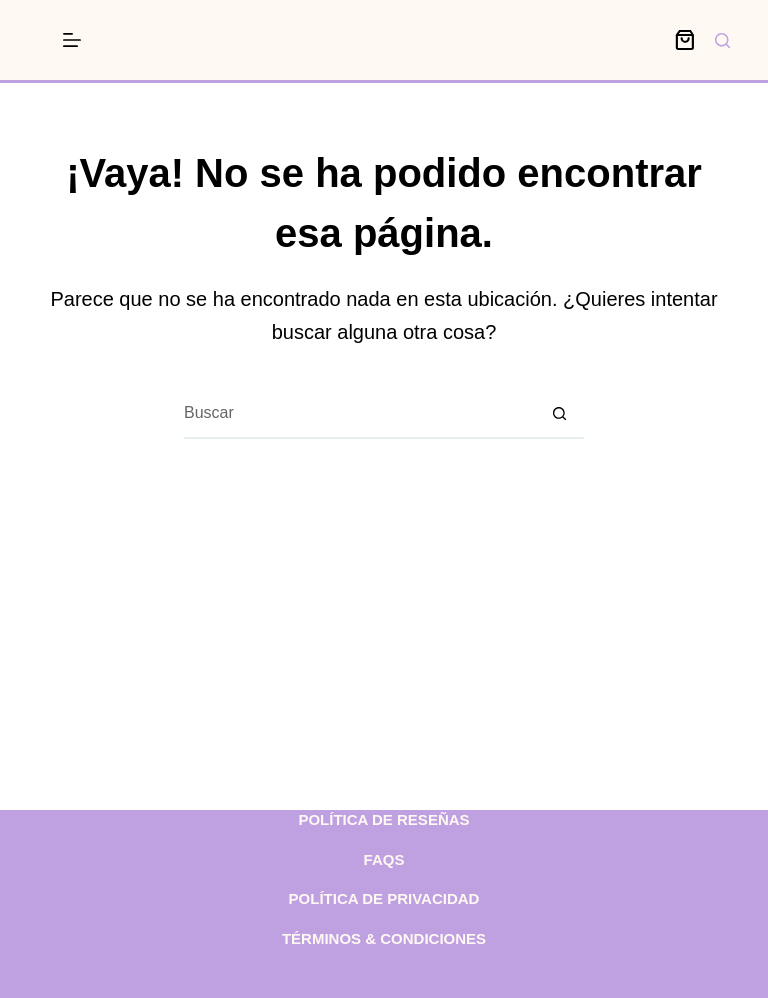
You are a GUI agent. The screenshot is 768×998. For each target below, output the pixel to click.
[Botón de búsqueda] (559, 414)
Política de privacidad (384, 898)
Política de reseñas (383, 819)
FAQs (384, 859)
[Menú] (72, 40)
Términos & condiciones (384, 938)
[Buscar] (722, 40)
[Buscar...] (359, 414)
